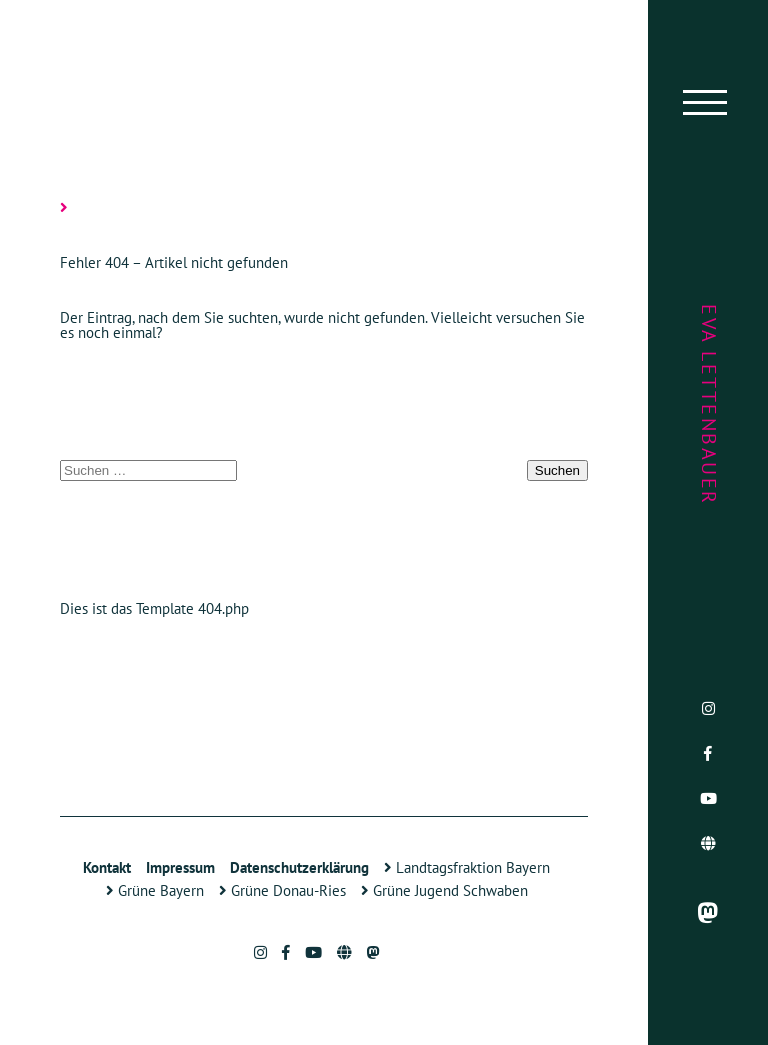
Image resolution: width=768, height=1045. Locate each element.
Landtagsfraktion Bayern (467, 867)
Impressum (180, 867)
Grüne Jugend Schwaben (444, 890)
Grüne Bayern (155, 890)
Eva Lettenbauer (709, 405)
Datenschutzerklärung (299, 867)
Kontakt (107, 867)
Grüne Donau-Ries (282, 890)
